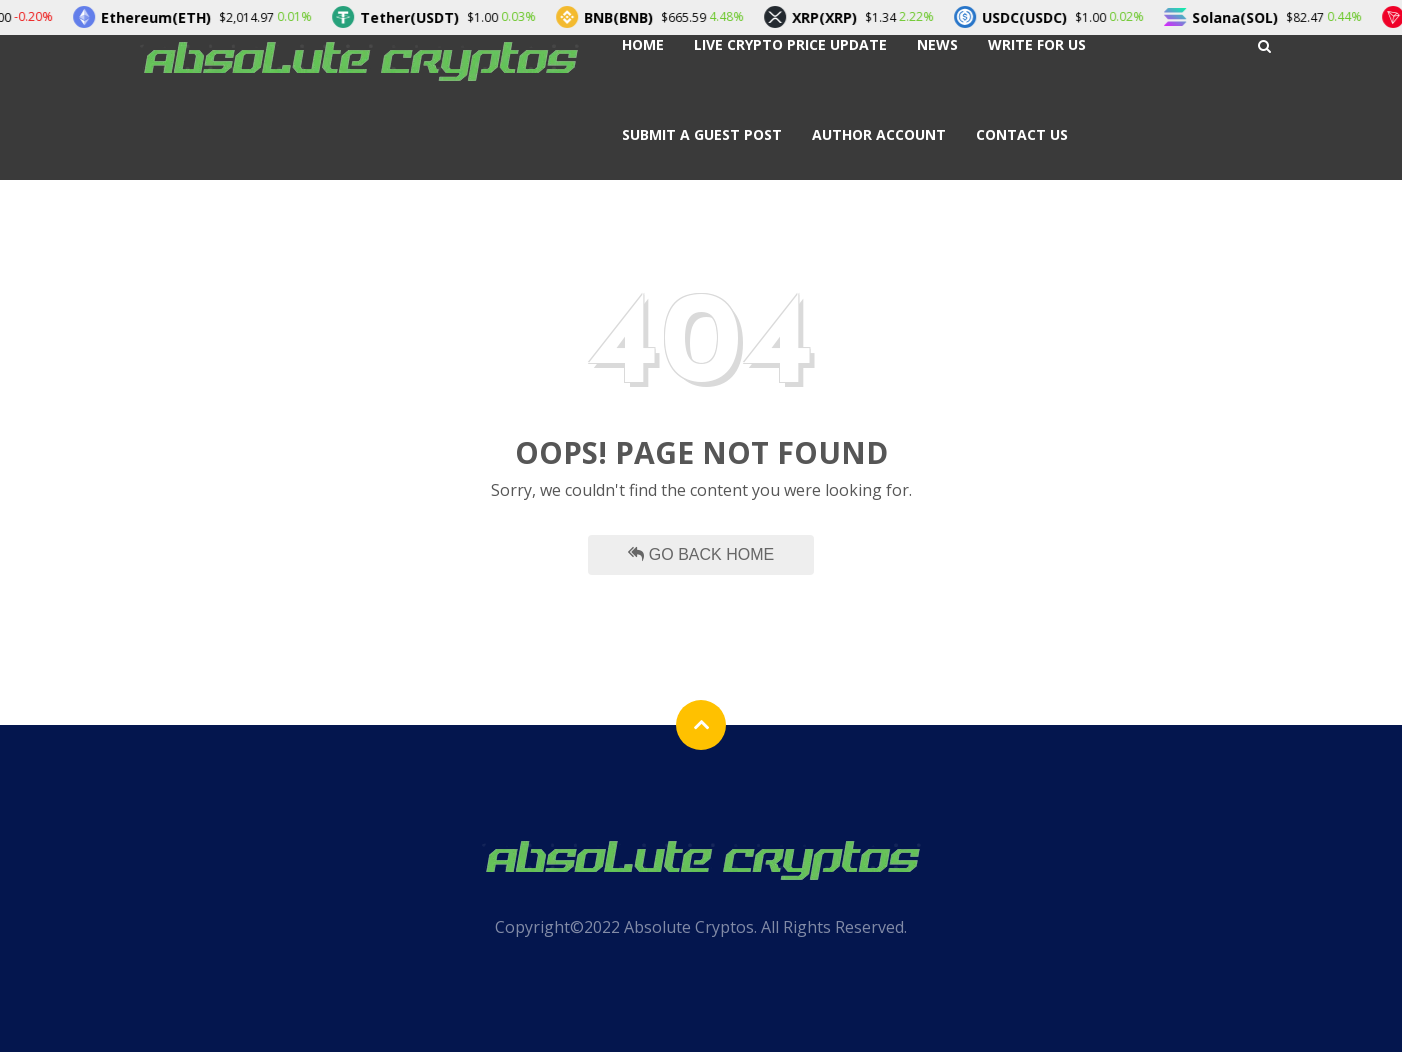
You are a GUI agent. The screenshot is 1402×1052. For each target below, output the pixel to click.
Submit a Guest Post (702, 134)
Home (643, 44)
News (937, 44)
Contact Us (1022, 134)
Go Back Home (701, 554)
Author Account (879, 134)
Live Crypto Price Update (790, 44)
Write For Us (1037, 44)
